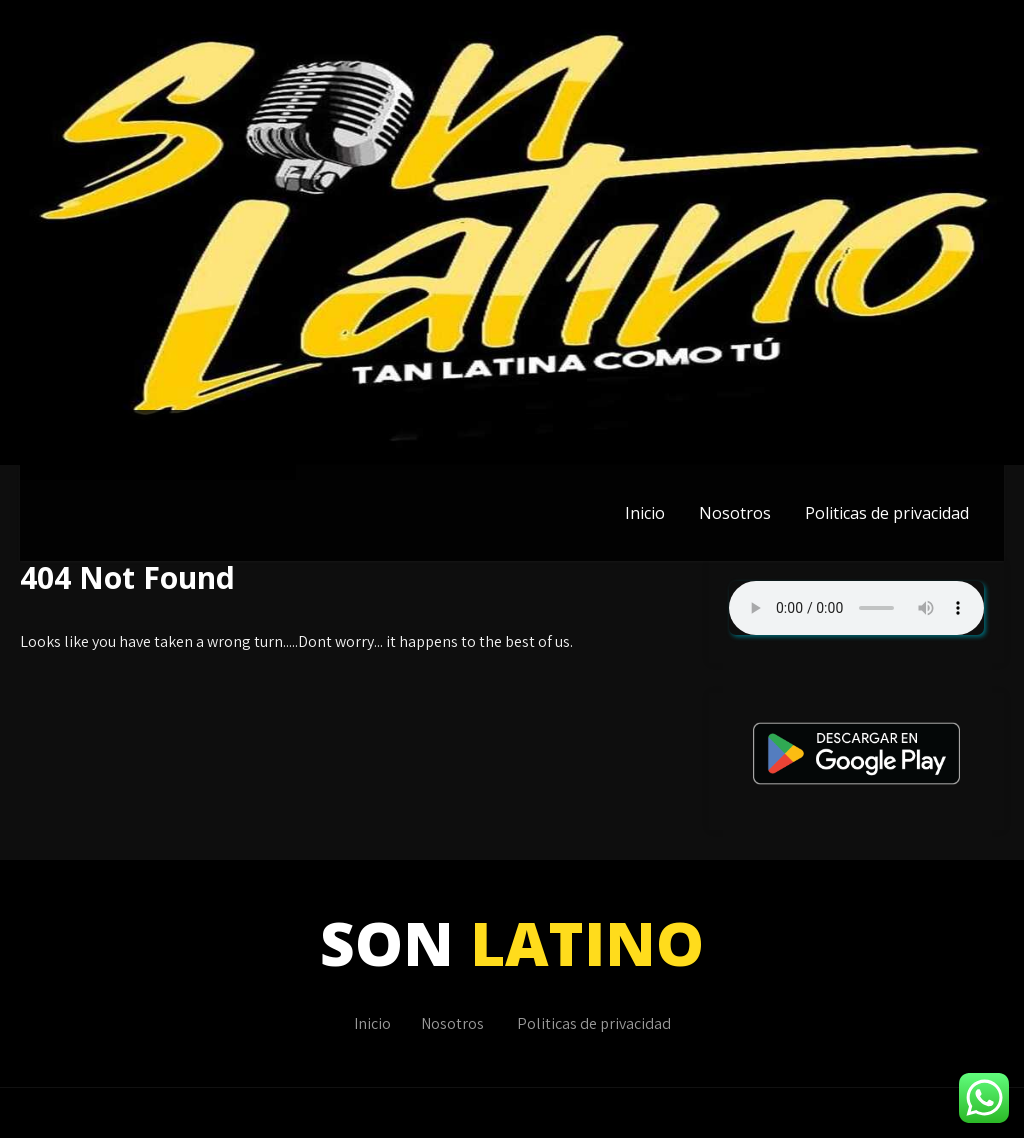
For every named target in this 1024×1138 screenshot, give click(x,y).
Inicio (645, 513)
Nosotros (735, 513)
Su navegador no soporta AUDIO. (856, 608)
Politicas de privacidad (887, 513)
